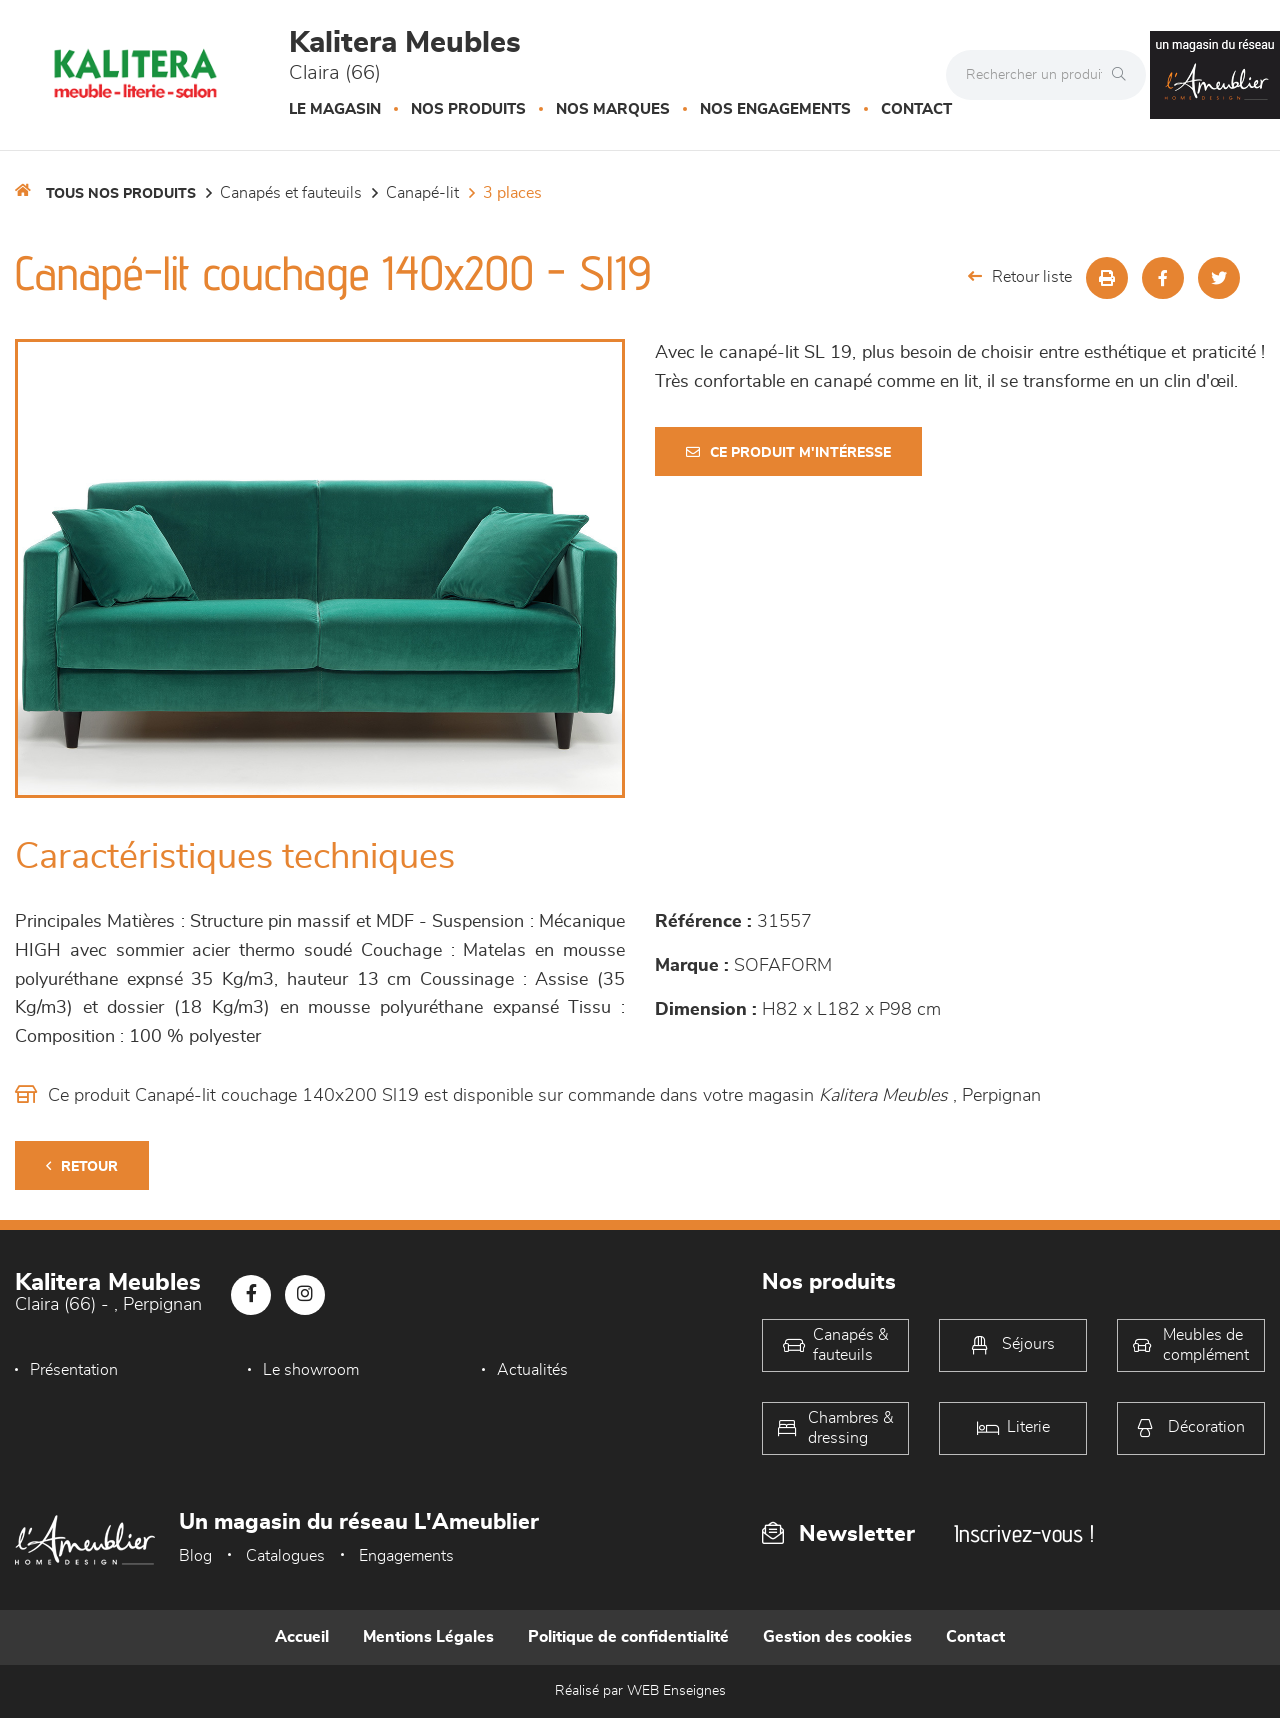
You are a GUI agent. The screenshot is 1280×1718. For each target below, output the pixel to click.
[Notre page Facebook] (251, 1295)
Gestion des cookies (837, 1637)
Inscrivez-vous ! (1024, 1533)
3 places (512, 193)
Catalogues (285, 1556)
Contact (916, 109)
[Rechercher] (1124, 75)
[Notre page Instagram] (305, 1295)
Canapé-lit (422, 193)
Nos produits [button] (468, 109)
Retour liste (1020, 276)
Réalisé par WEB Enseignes (640, 1691)
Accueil (302, 1637)
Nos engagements (775, 109)
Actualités (532, 1370)
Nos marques (613, 109)
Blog (195, 1556)
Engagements (406, 1556)
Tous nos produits (121, 194)
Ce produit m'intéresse (788, 452)
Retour (82, 1166)
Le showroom (311, 1370)
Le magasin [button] (335, 109)
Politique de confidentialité (628, 1637)
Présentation (74, 1370)
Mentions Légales (428, 1637)
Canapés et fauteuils (291, 193)
